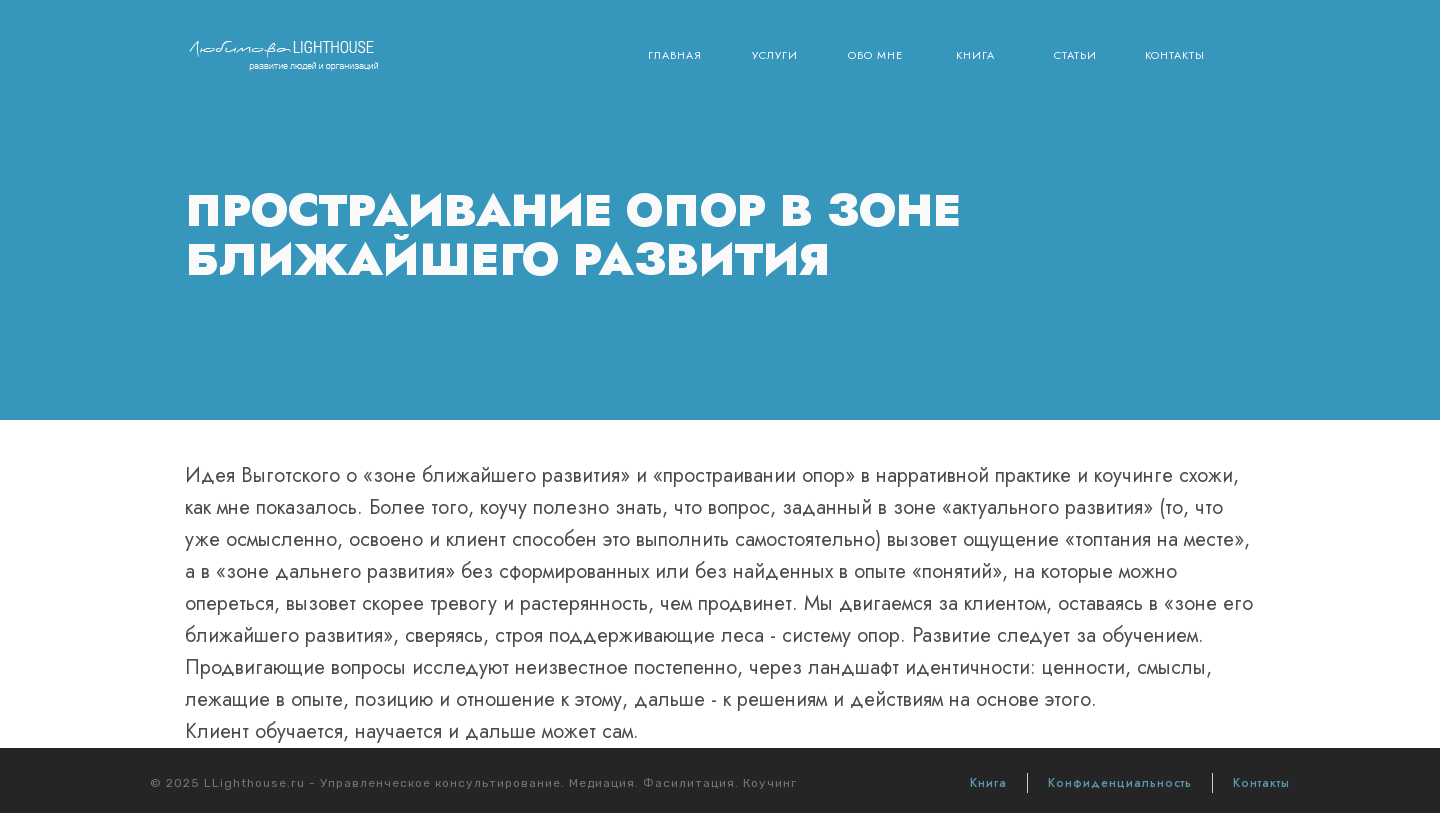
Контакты (1175, 55)
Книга (975, 55)
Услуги (775, 55)
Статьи (1075, 55)
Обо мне (875, 55)
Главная (675, 55)
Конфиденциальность (1120, 783)
